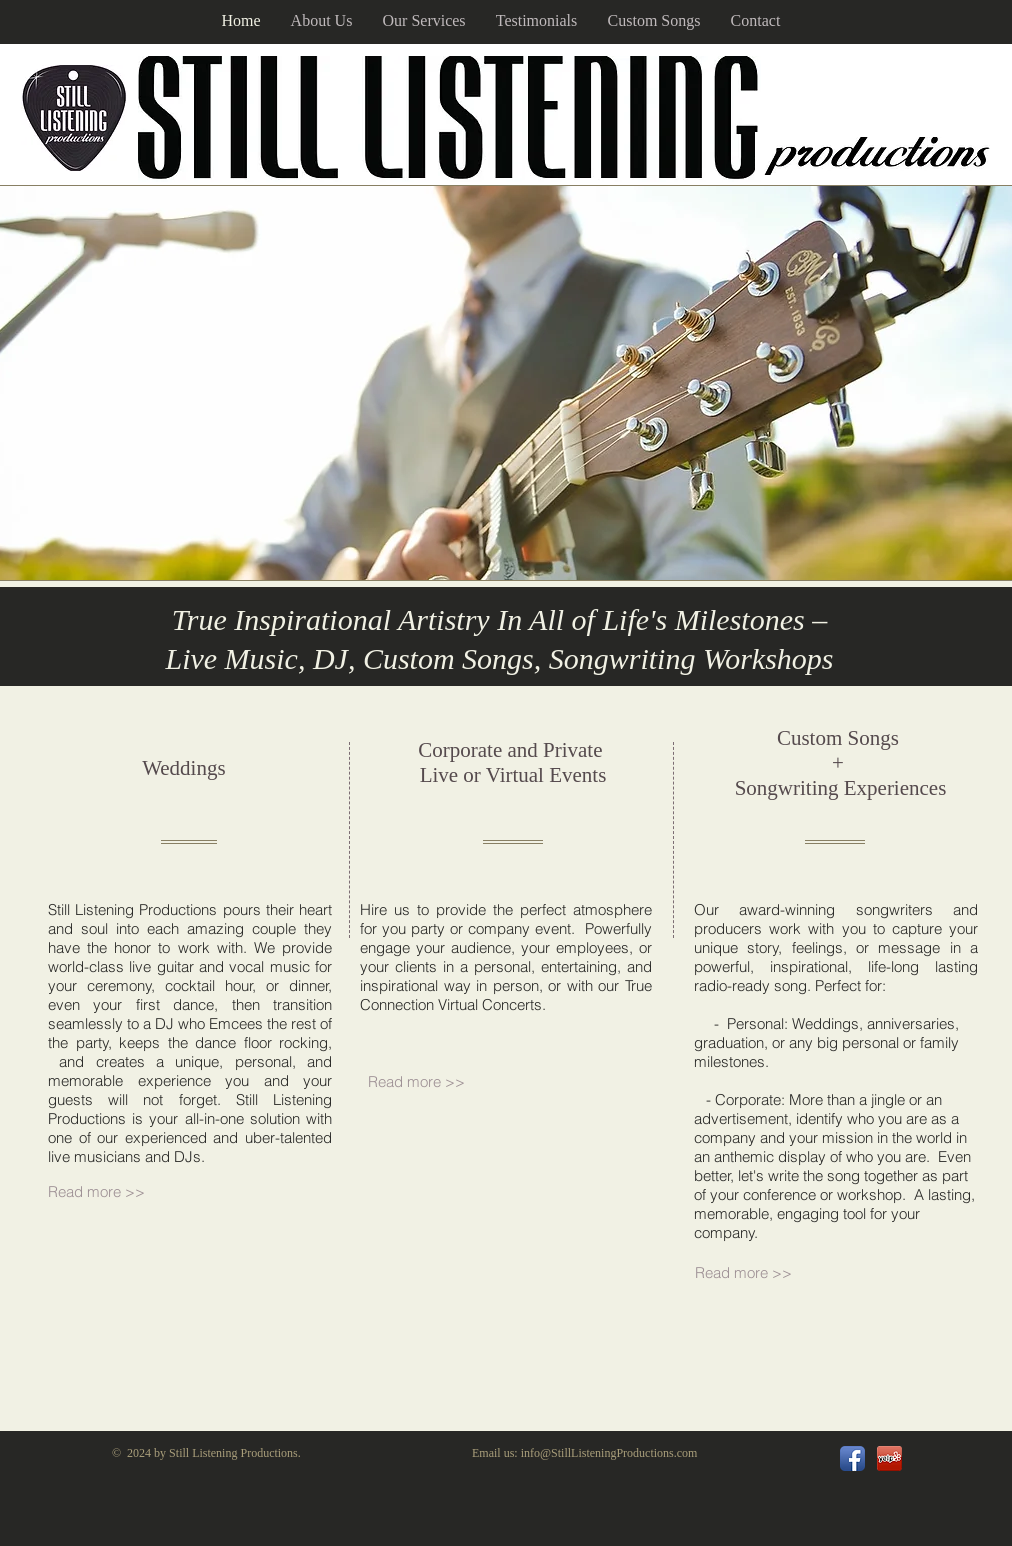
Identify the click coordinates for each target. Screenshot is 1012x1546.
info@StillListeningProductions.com (609, 1453)
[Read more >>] (426, 1082)
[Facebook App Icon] (852, 1458)
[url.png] (889, 1458)
